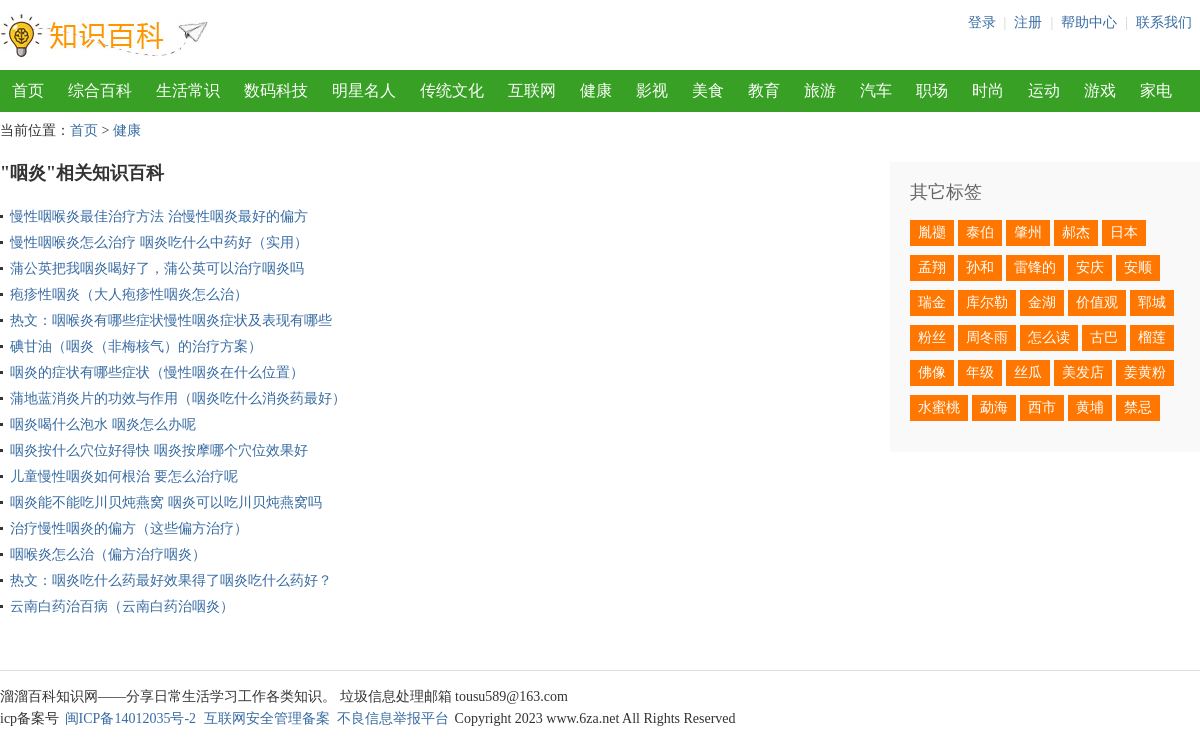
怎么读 (1049, 337)
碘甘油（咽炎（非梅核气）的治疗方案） (136, 346)
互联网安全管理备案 (267, 718)
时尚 (988, 90)
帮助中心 (1089, 22)
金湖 (1042, 302)
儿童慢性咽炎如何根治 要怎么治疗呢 (124, 476)
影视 (652, 90)
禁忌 (1138, 407)
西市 (1042, 407)
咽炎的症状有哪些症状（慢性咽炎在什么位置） (157, 372)
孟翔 (932, 267)
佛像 (932, 372)
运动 (1044, 90)
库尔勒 (987, 302)
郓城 (1152, 302)
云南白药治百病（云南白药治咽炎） (122, 606)
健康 (596, 90)
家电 (1156, 90)
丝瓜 (1028, 372)
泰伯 (980, 232)
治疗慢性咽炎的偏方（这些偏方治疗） (129, 528)
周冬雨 (987, 337)
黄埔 (1090, 407)
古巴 (1104, 337)
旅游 (820, 90)
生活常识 (188, 90)
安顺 (1138, 267)
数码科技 (276, 90)
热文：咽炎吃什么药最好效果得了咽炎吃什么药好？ (171, 580)
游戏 (1100, 90)
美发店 (1083, 372)
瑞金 (932, 302)
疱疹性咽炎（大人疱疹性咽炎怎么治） (129, 294)
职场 (932, 90)
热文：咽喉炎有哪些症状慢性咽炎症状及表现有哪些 (171, 320)
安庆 (1090, 267)
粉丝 (932, 337)
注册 (1028, 22)
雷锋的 (1035, 267)
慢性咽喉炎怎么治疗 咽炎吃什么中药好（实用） (159, 242)
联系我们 (1164, 22)
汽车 (876, 90)
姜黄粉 (1145, 372)
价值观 (1097, 302)
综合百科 (100, 90)
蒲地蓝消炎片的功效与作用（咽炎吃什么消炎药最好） (178, 398)
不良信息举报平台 (393, 718)
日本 (1124, 232)
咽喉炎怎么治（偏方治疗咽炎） (108, 554)
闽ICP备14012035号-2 (130, 718)
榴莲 (1152, 337)
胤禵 (932, 232)
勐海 (994, 407)
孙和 (980, 267)
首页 (28, 90)
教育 (764, 90)
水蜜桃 (939, 407)
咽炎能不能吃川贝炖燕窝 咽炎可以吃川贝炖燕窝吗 (166, 502)
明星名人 (364, 90)
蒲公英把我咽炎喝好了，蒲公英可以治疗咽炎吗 (157, 268)
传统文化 (452, 90)
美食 (708, 90)
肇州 (1028, 232)
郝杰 (1076, 232)
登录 (982, 22)
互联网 (532, 90)
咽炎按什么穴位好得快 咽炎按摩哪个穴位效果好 (159, 450)
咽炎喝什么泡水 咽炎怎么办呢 (103, 424)
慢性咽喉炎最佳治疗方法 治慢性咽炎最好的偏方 (159, 216)
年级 (980, 372)
